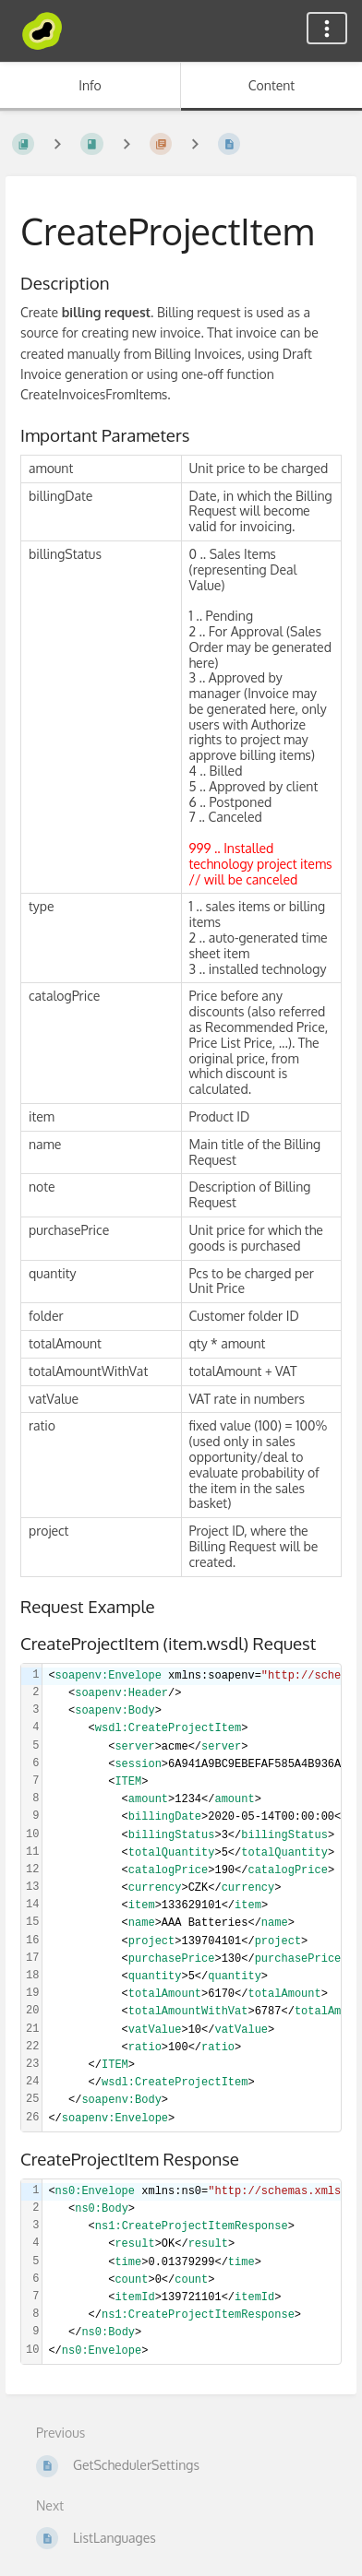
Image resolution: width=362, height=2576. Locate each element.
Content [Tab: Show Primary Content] (271, 85)
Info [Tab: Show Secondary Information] (90, 85)
